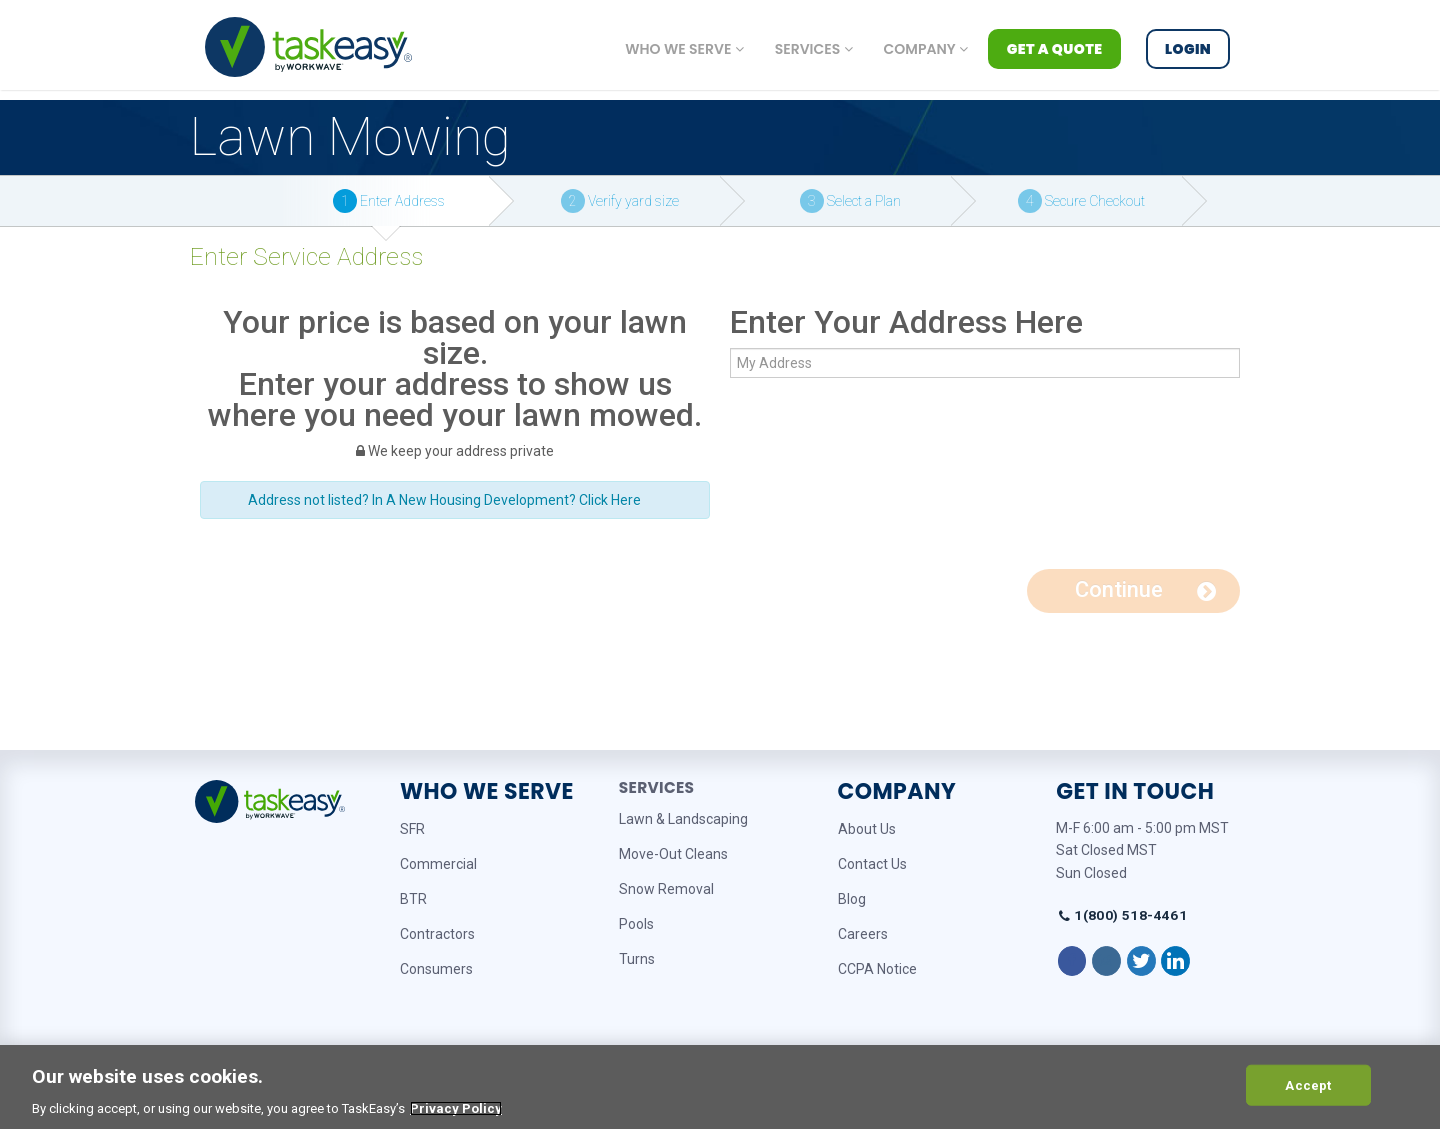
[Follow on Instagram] (1106, 961)
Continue (1145, 589)
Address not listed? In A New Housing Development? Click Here (444, 500)
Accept (1308, 1084)
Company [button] (926, 49)
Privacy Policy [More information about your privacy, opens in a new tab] (456, 1108)
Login (1188, 49)
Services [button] (814, 49)
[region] (720, 1087)
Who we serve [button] (684, 49)
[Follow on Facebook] (1072, 961)
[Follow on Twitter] (1141, 961)
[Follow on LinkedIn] (1175, 961)
